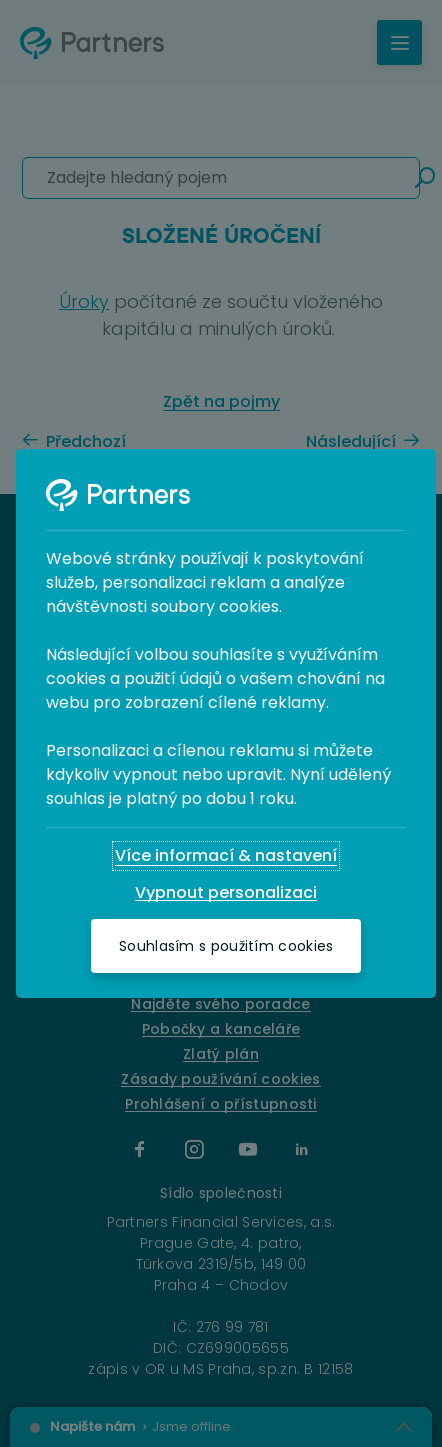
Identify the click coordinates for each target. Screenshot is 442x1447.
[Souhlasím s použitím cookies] (226, 946)
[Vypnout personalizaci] (226, 893)
